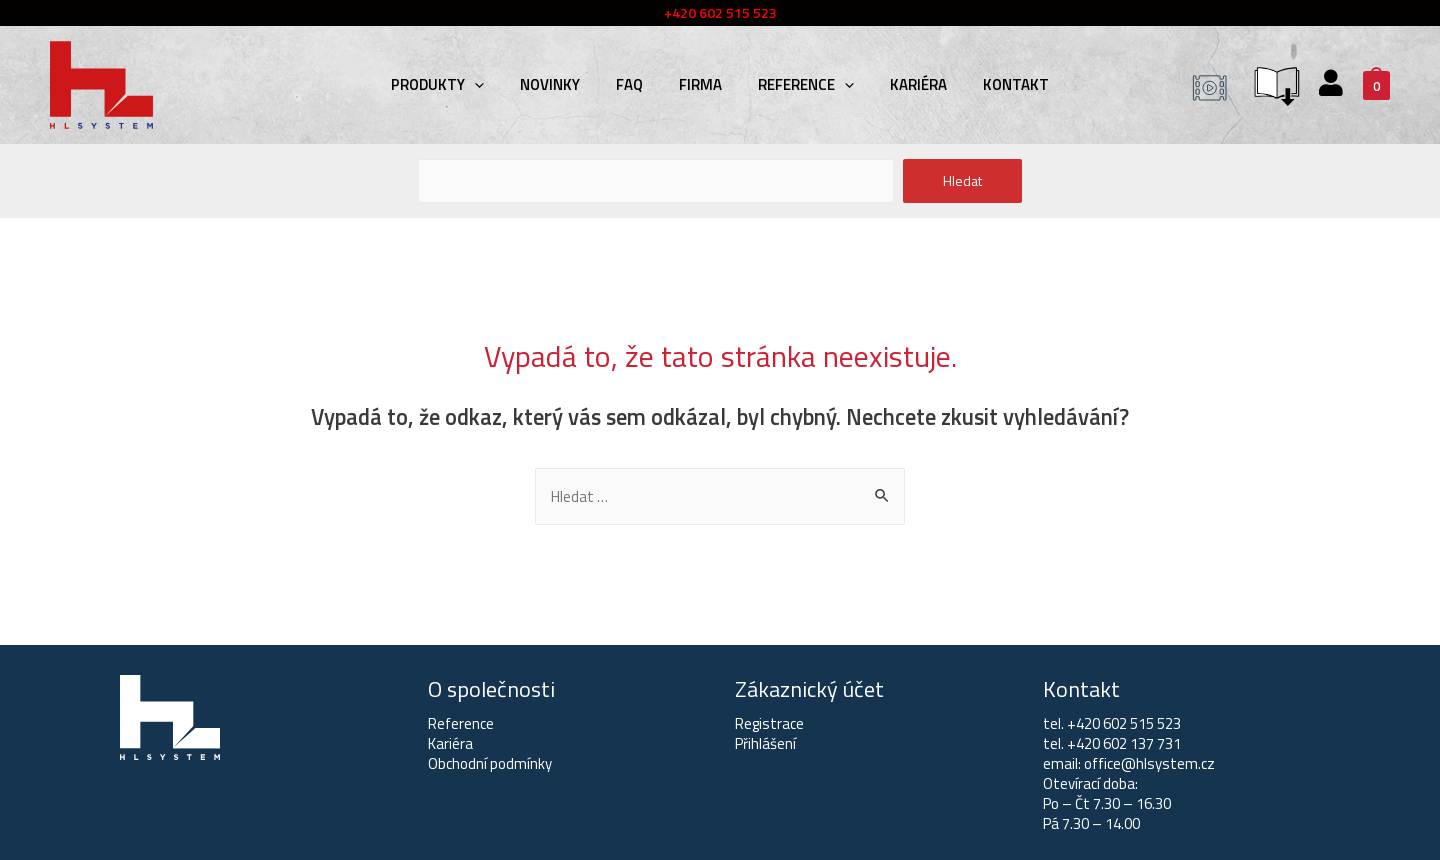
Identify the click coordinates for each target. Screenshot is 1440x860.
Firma (700, 84)
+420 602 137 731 (1124, 743)
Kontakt (1016, 84)
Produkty (437, 84)
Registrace (769, 723)
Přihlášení (765, 743)
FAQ (629, 84)
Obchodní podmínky (490, 763)
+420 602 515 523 (1124, 723)
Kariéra (918, 84)
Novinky (550, 84)
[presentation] (474, 84)
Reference (806, 84)
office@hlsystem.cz (1149, 763)
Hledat (962, 180)
